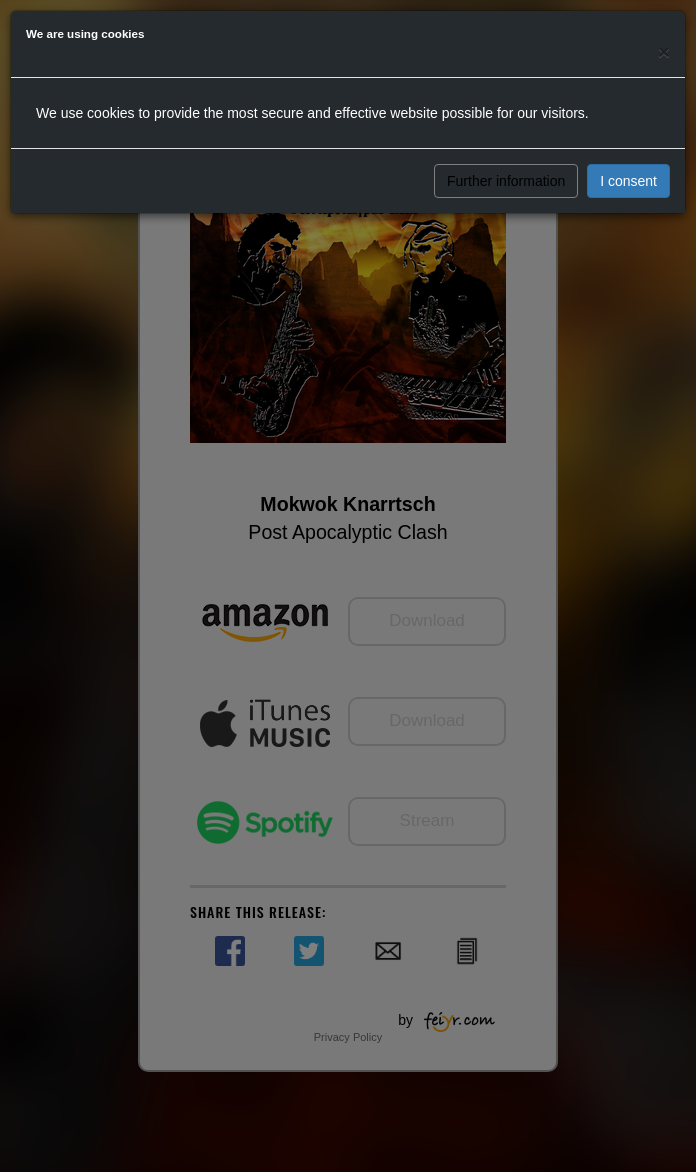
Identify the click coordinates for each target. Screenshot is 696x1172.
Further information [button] (506, 181)
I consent (628, 181)
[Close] (664, 51)
